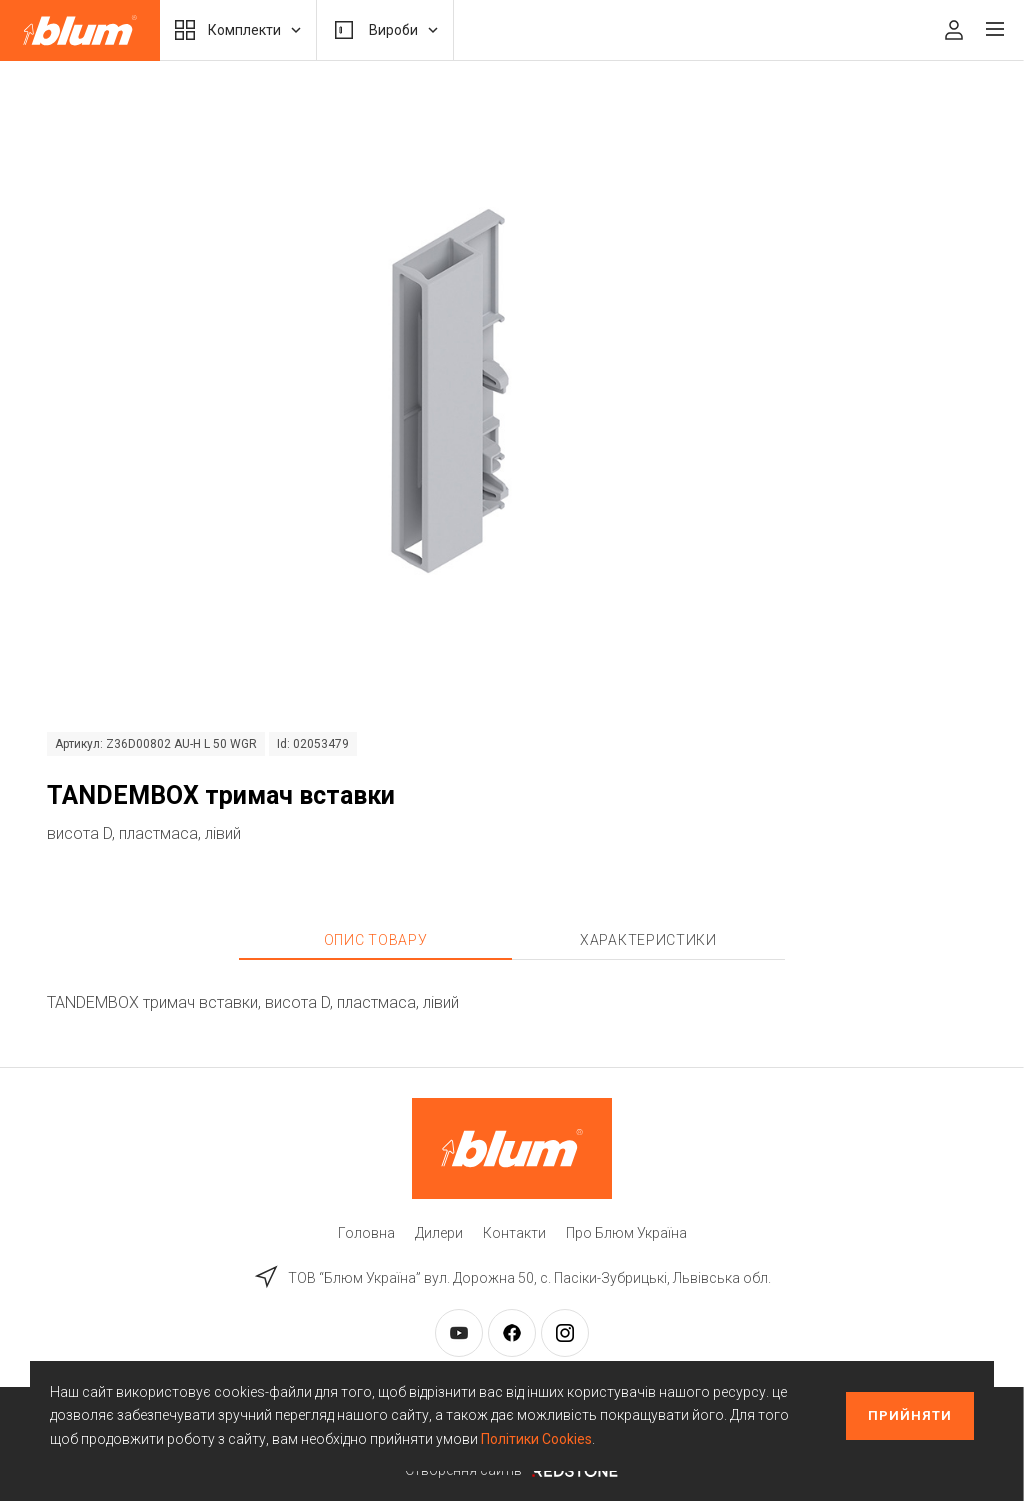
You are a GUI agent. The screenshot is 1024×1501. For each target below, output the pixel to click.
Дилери (439, 1233)
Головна (366, 1233)
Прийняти (910, 1415)
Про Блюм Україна (626, 1233)
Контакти (514, 1233)
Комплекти (238, 30)
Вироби (385, 30)
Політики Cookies (536, 1439)
